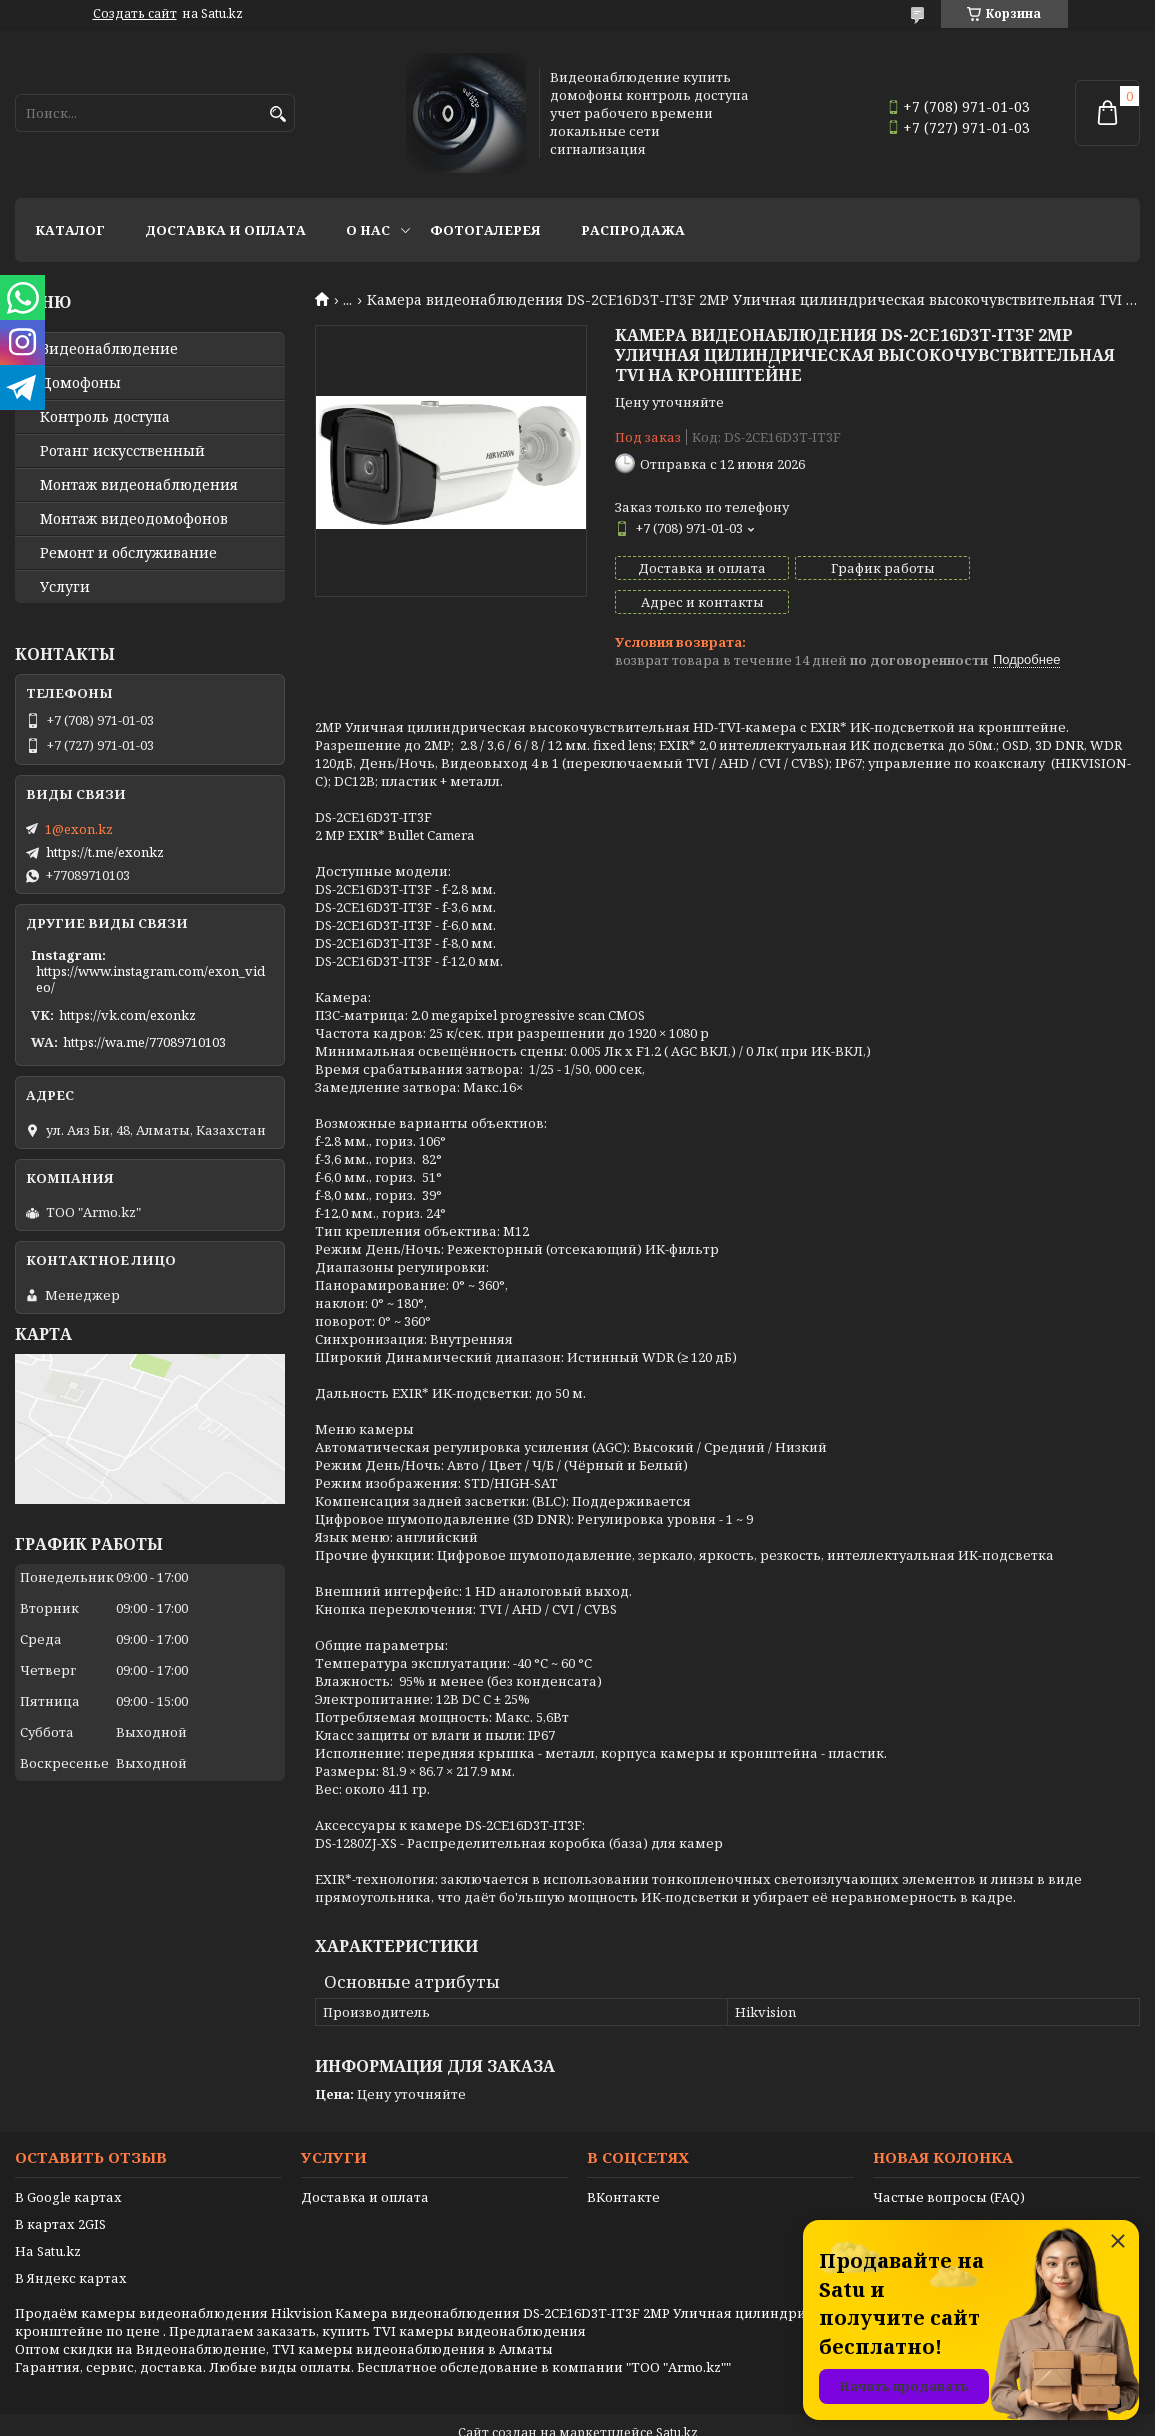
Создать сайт (135, 14)
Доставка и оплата (225, 230)
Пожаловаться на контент (629, 2416)
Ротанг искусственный (122, 451)
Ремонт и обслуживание (128, 553)
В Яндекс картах (71, 2244)
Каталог (70, 230)
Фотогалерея (485, 230)
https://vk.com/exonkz (127, 1015)
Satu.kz (677, 2398)
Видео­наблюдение (109, 349)
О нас (368, 230)
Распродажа (633, 230)
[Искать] (277, 114)
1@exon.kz (79, 829)
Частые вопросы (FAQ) (949, 2163)
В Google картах (68, 2163)
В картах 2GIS (60, 2190)
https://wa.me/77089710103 (144, 1042)
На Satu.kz (48, 2217)
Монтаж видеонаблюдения (139, 485)
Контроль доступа (105, 417)
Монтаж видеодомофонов (134, 519)
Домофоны (80, 383)
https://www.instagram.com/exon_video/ (150, 979)
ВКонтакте (623, 2163)
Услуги (65, 587)
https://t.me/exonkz (105, 852)
